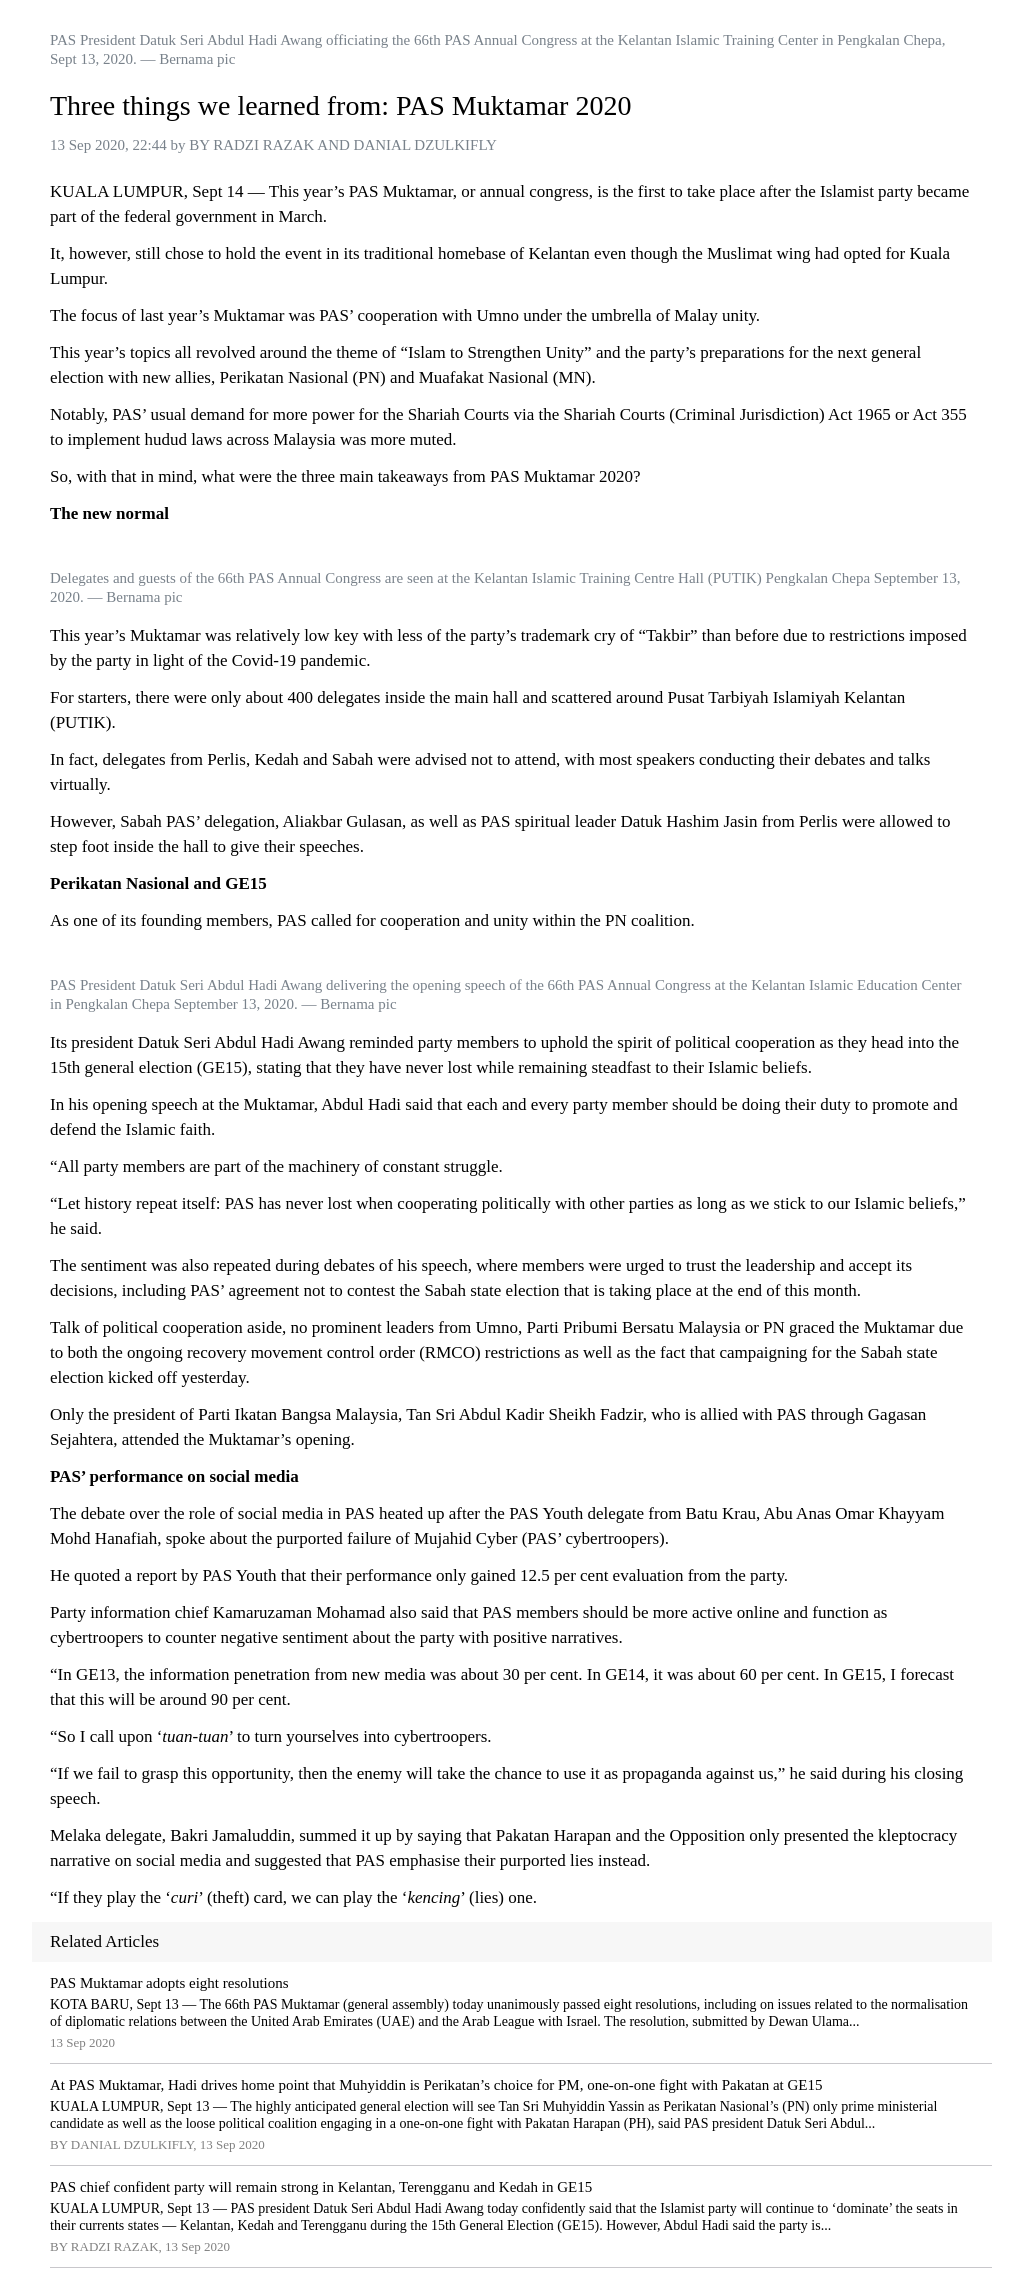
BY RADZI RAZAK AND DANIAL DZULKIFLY (343, 145)
